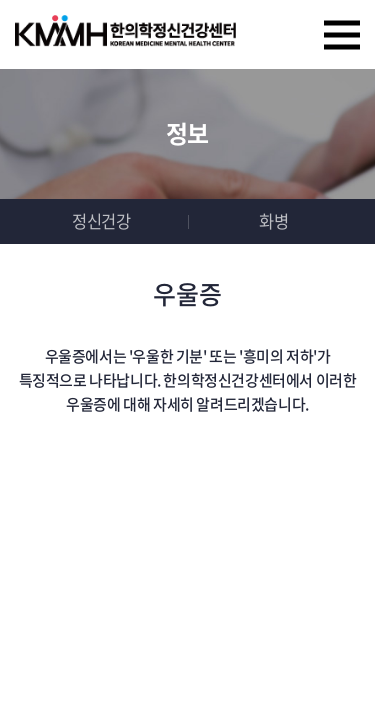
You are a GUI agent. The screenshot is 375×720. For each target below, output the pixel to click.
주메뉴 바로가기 (0, 0)
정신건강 (101, 221)
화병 (273, 221)
